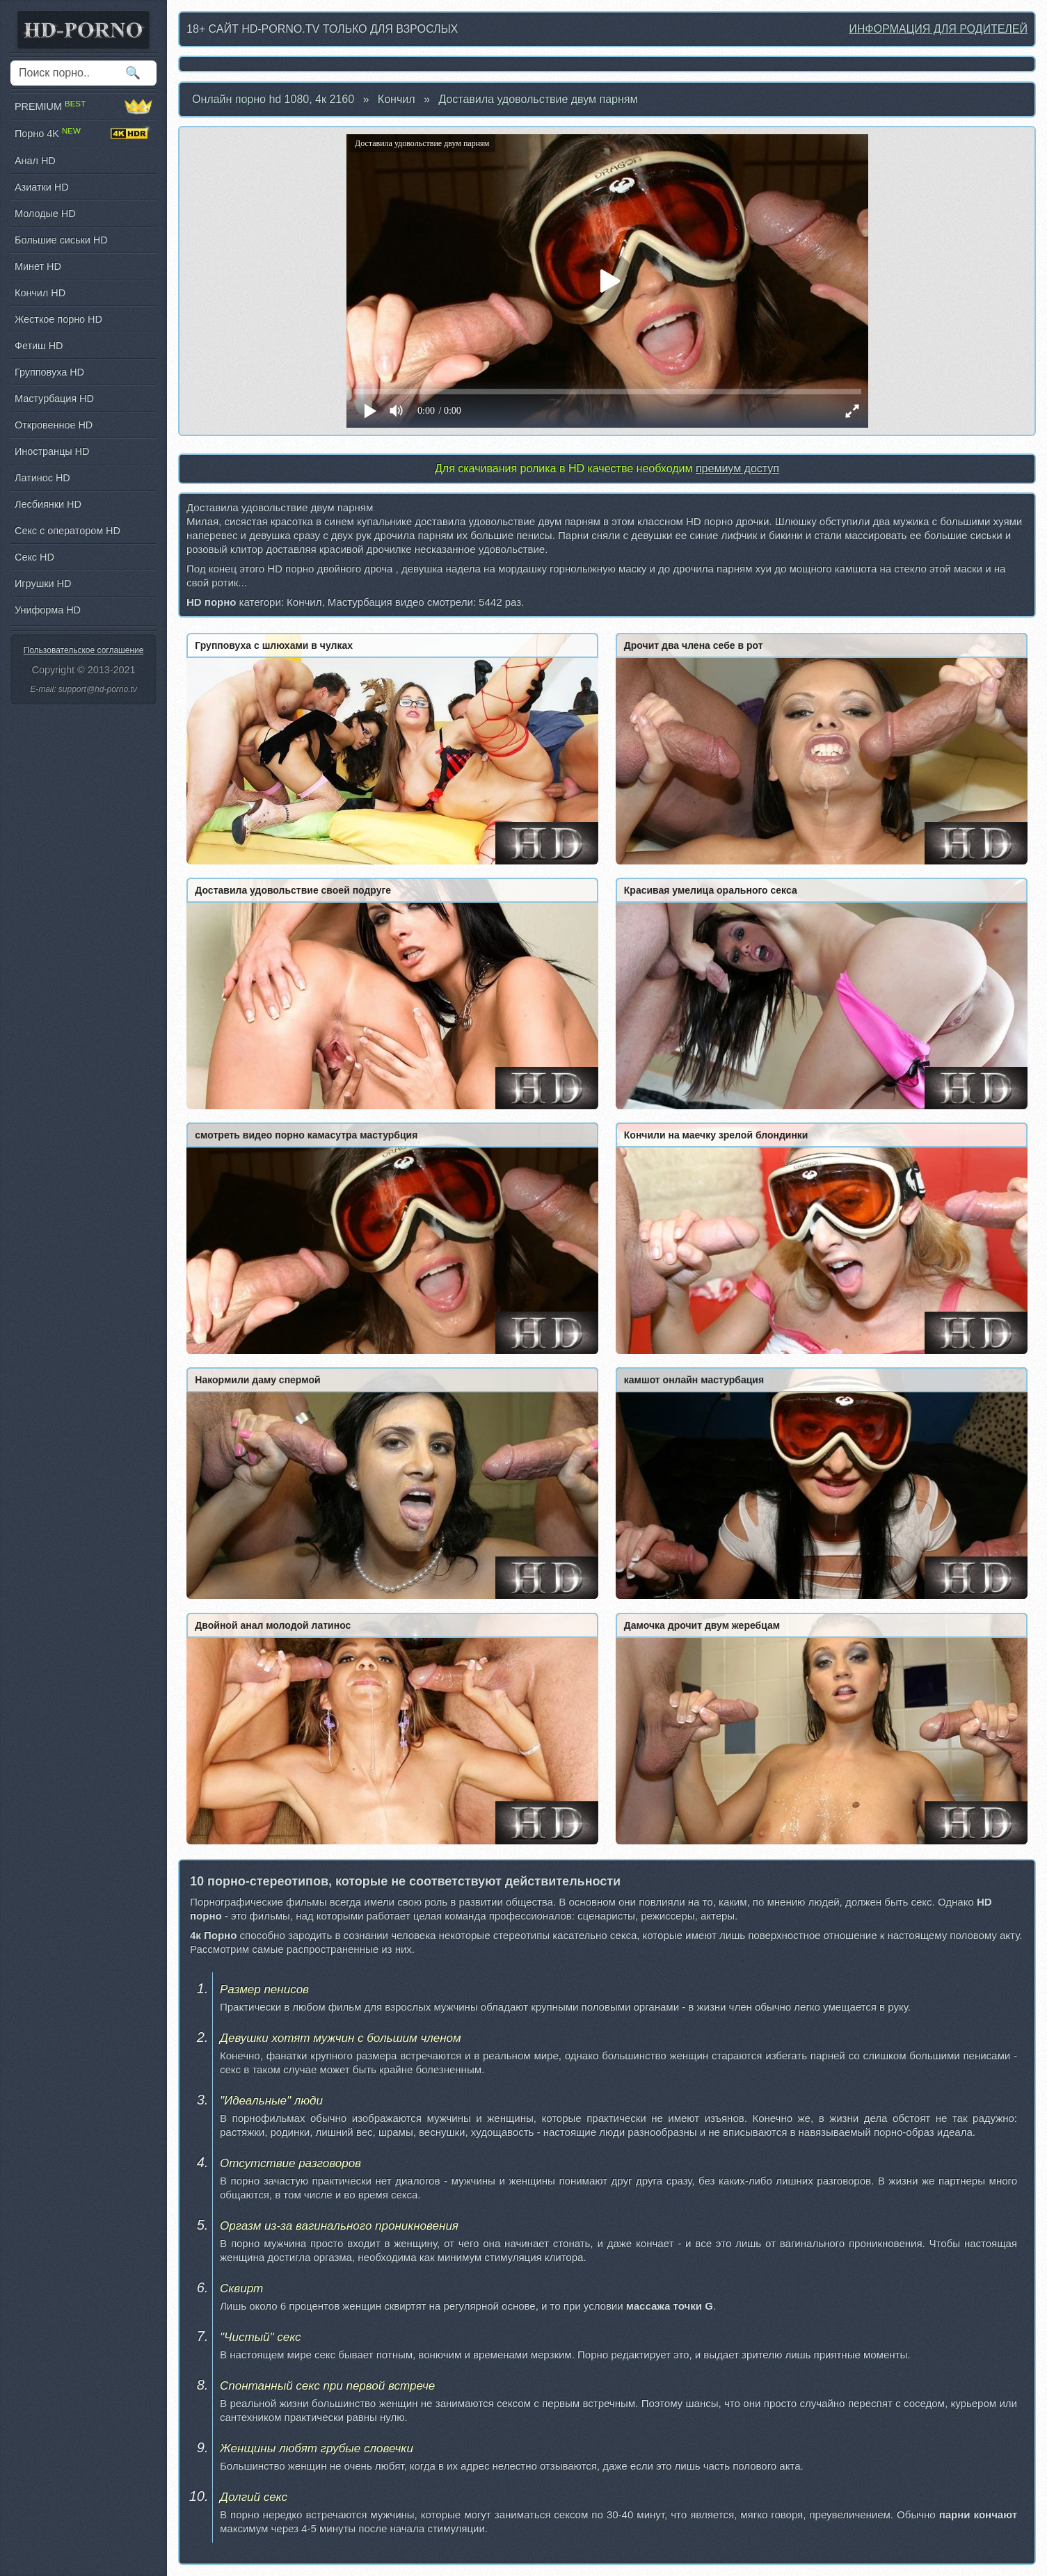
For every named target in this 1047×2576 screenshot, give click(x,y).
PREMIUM (83, 106)
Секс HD (34, 557)
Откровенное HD (54, 424)
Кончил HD (40, 292)
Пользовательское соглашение (84, 650)
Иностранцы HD (52, 451)
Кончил (396, 99)
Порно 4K (83, 133)
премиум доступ (737, 468)
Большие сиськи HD (61, 239)
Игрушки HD (43, 583)
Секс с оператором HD (67, 530)
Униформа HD (48, 609)
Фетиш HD (39, 345)
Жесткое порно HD (58, 319)
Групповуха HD (49, 372)
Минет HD (38, 266)
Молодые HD (45, 213)
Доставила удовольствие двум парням (537, 99)
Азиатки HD (42, 187)
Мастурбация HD (54, 398)
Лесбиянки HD (48, 504)
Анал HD (35, 160)
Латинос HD (42, 477)
